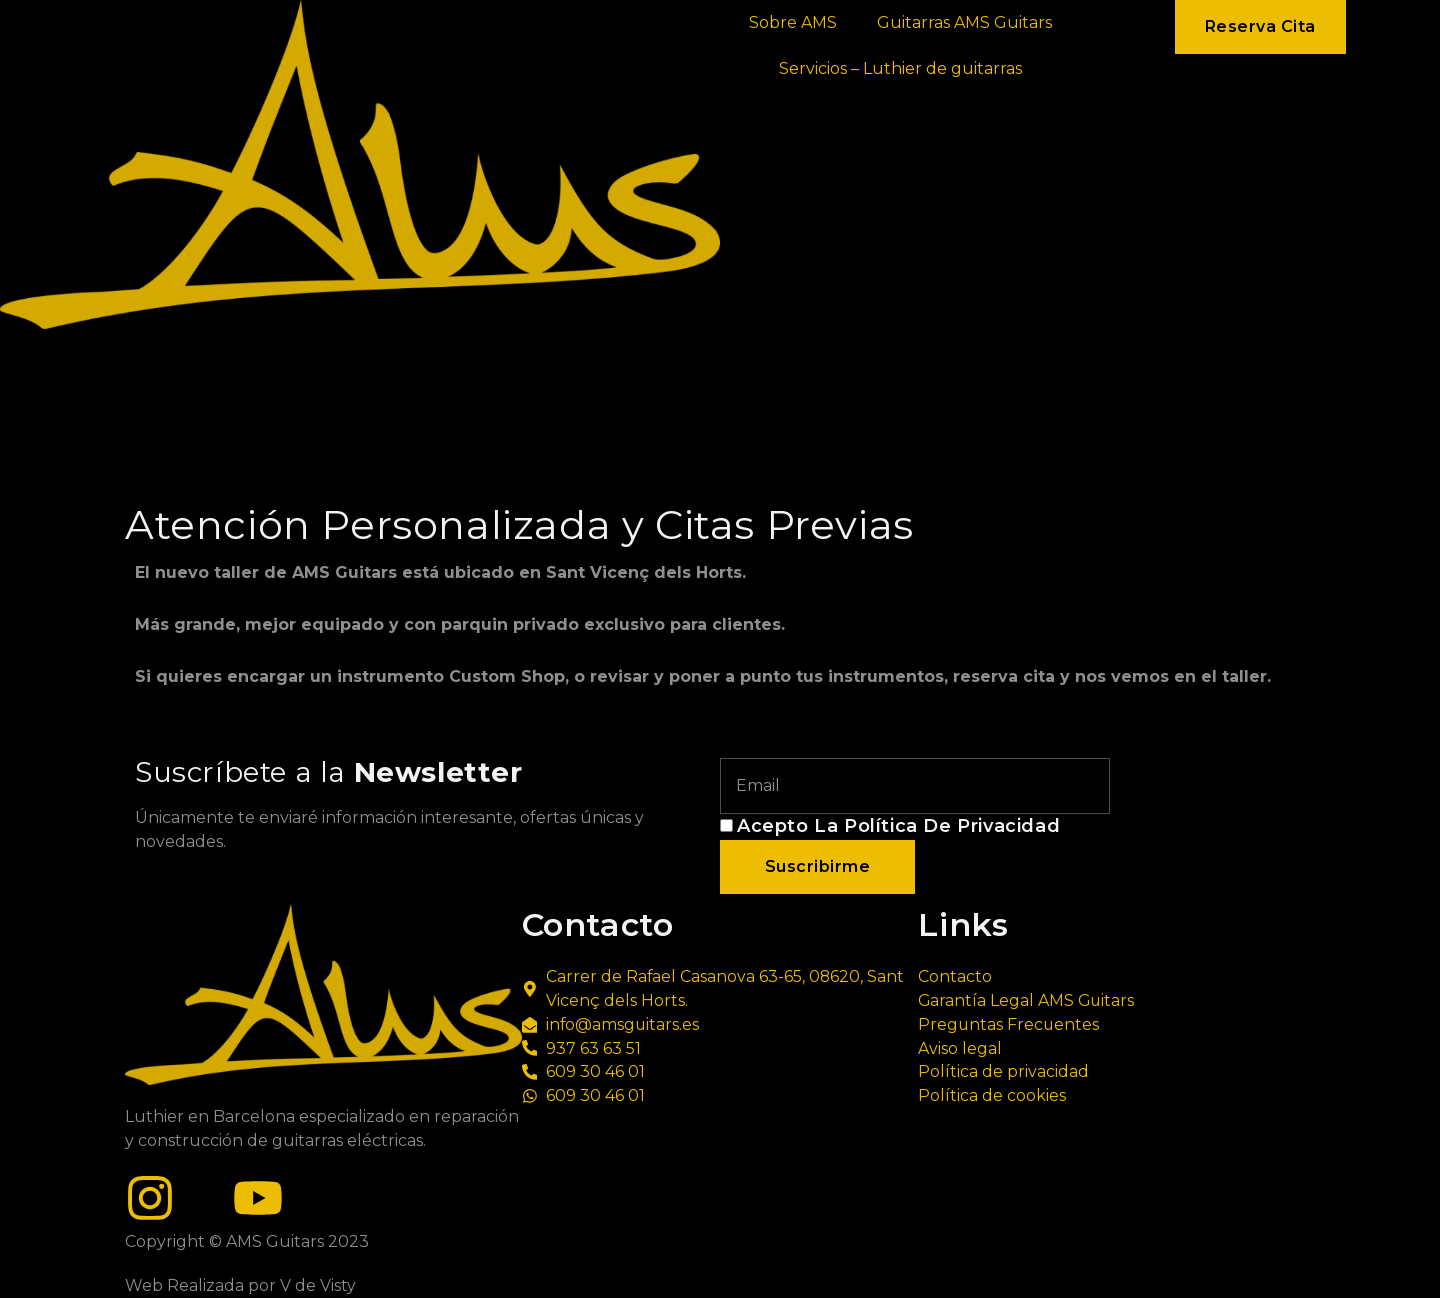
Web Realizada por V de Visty (240, 1285)
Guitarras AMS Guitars (964, 22)
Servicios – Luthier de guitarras (900, 68)
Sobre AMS (793, 22)
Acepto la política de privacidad (898, 826)
